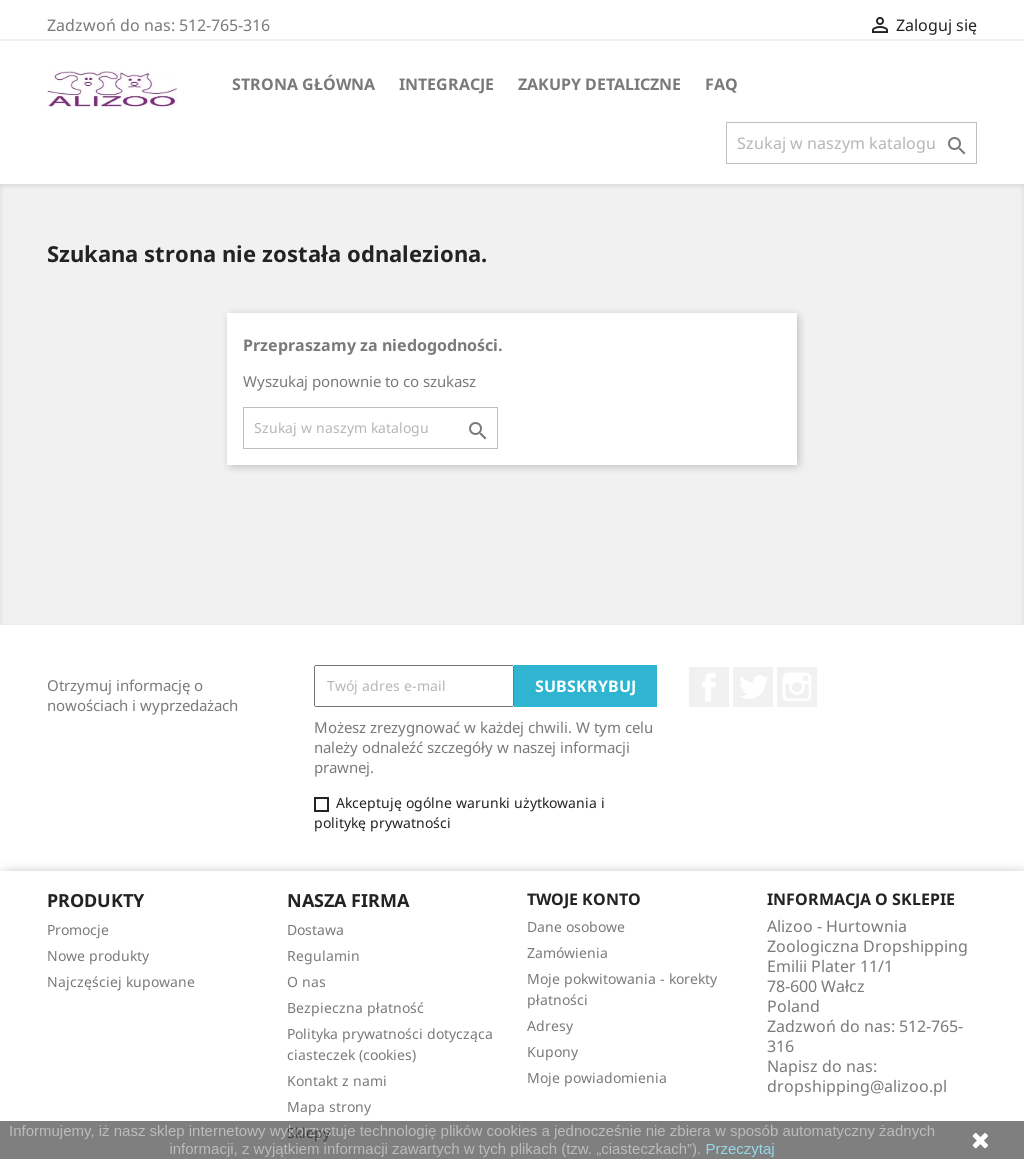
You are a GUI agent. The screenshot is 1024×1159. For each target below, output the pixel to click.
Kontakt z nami (337, 1080)
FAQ (721, 84)
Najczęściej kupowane (121, 981)
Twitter (753, 687)
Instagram (797, 687)
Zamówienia (567, 952)
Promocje (78, 929)
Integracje (446, 84)
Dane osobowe (576, 926)
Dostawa (315, 929)
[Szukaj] (851, 143)
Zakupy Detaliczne (599, 84)
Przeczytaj (739, 1148)
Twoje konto (584, 899)
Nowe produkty (98, 955)
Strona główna (303, 84)
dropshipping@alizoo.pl (857, 1086)
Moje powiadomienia (597, 1077)
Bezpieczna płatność (355, 1007)
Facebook (709, 687)
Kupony (552, 1051)
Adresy (550, 1025)
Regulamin (323, 955)
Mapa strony (329, 1106)
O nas (306, 981)
